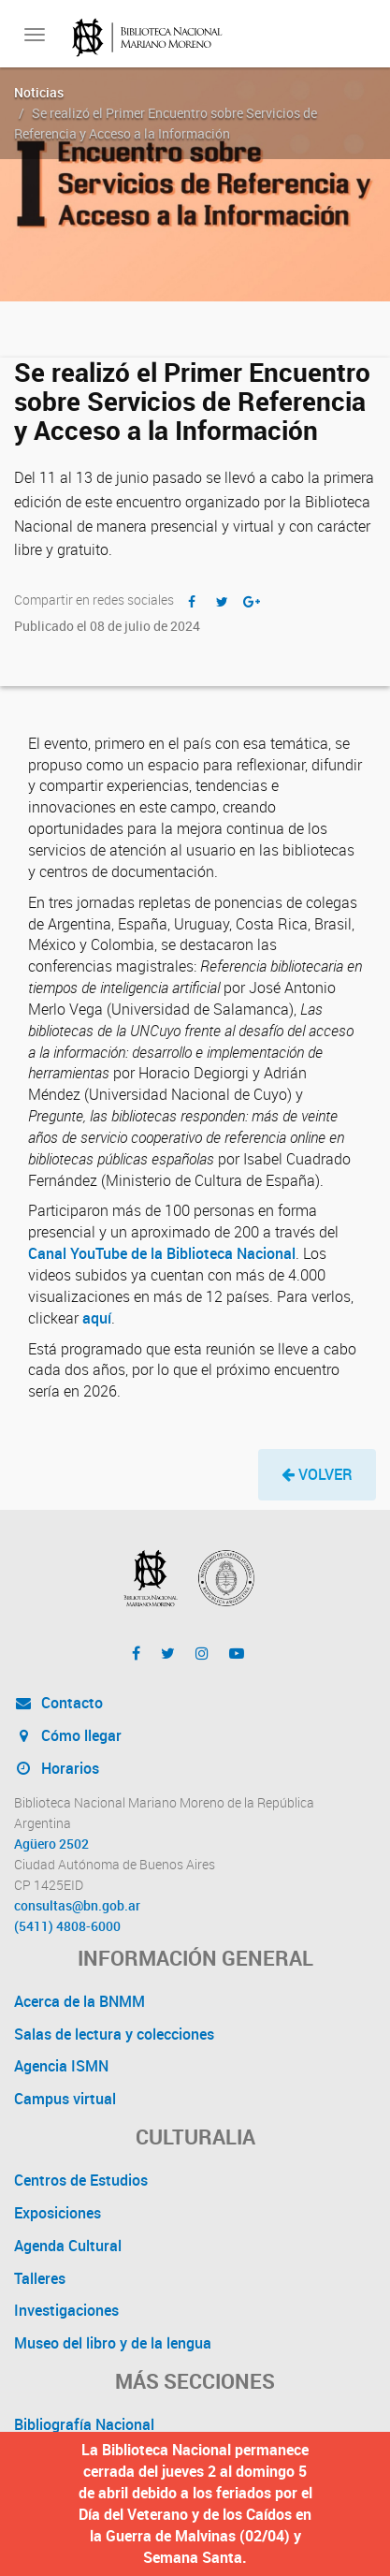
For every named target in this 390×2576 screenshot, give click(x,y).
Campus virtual (65, 2098)
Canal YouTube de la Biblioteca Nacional (162, 1253)
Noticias (39, 92)
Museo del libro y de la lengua (112, 2343)
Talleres (39, 2278)
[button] (317, 1474)
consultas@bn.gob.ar (77, 1905)
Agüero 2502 (51, 1844)
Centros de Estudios (81, 2180)
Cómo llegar (68, 1735)
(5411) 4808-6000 (67, 1926)
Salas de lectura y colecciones (114, 2034)
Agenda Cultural (68, 2245)
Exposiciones (57, 2213)
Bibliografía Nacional (84, 2424)
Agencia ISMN (61, 2066)
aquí (96, 1318)
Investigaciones (66, 2310)
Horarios (56, 1768)
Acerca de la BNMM (79, 2001)
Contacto (58, 1702)
